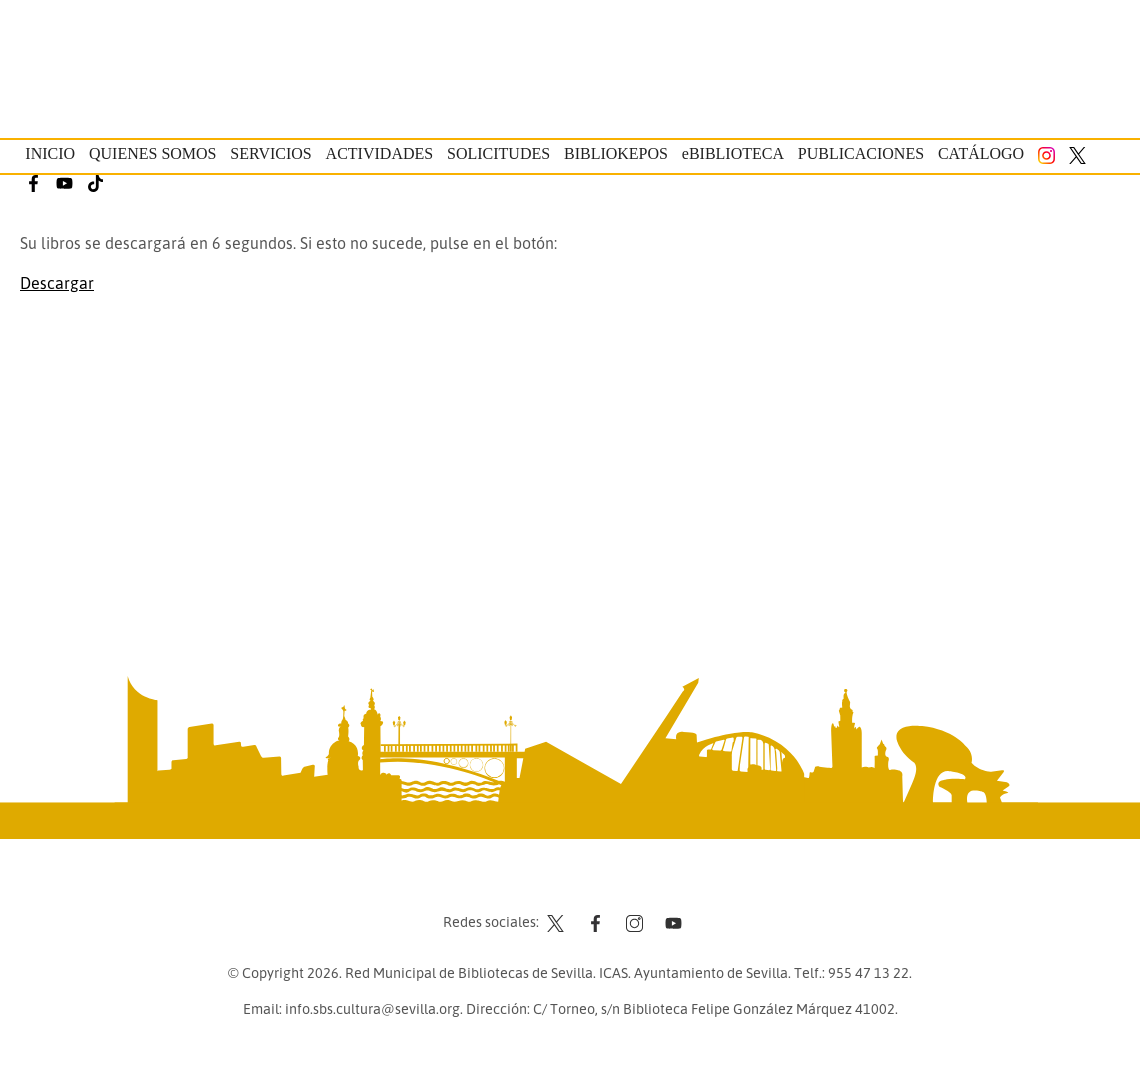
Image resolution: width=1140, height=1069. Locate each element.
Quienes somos (153, 153)
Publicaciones (861, 153)
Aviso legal (600, 884)
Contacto (520, 884)
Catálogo (981, 153)
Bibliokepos (616, 153)
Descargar (57, 283)
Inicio (50, 153)
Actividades (380, 153)
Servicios (270, 153)
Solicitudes (498, 153)
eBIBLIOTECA (733, 153)
